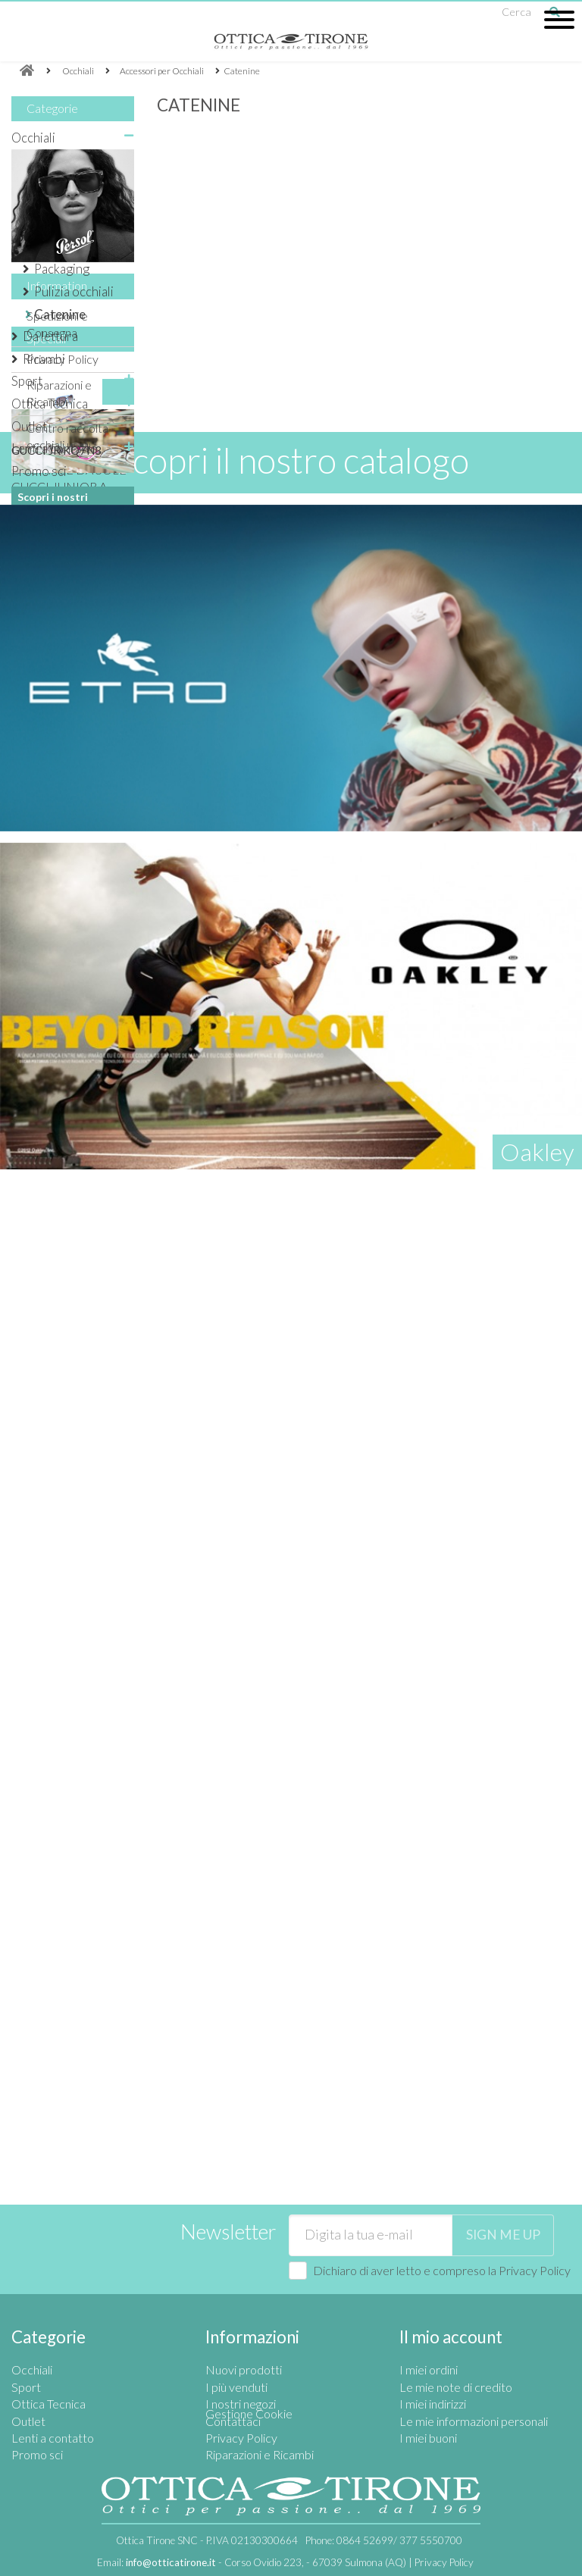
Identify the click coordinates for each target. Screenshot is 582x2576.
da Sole (42, 159)
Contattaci (233, 2362)
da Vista (44, 182)
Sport (26, 381)
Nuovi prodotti (243, 2311)
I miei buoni (428, 2379)
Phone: (383, 2540)
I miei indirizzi (432, 2345)
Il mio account (450, 2278)
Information (57, 641)
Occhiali (33, 138)
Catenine (60, 314)
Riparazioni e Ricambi (259, 2396)
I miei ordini (428, 2311)
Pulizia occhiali (74, 291)
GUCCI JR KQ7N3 (56, 954)
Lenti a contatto (54, 448)
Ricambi (44, 359)
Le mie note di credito (455, 2328)
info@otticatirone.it (171, 2562)
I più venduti (236, 2328)
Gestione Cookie (249, 2413)
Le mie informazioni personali (473, 2362)
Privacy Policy (63, 708)
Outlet (29, 426)
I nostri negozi (62, 1188)
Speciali (46, 842)
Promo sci (39, 471)
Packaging (61, 269)
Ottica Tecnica (49, 404)
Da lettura (50, 336)
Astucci (54, 247)
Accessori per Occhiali (61, 215)
